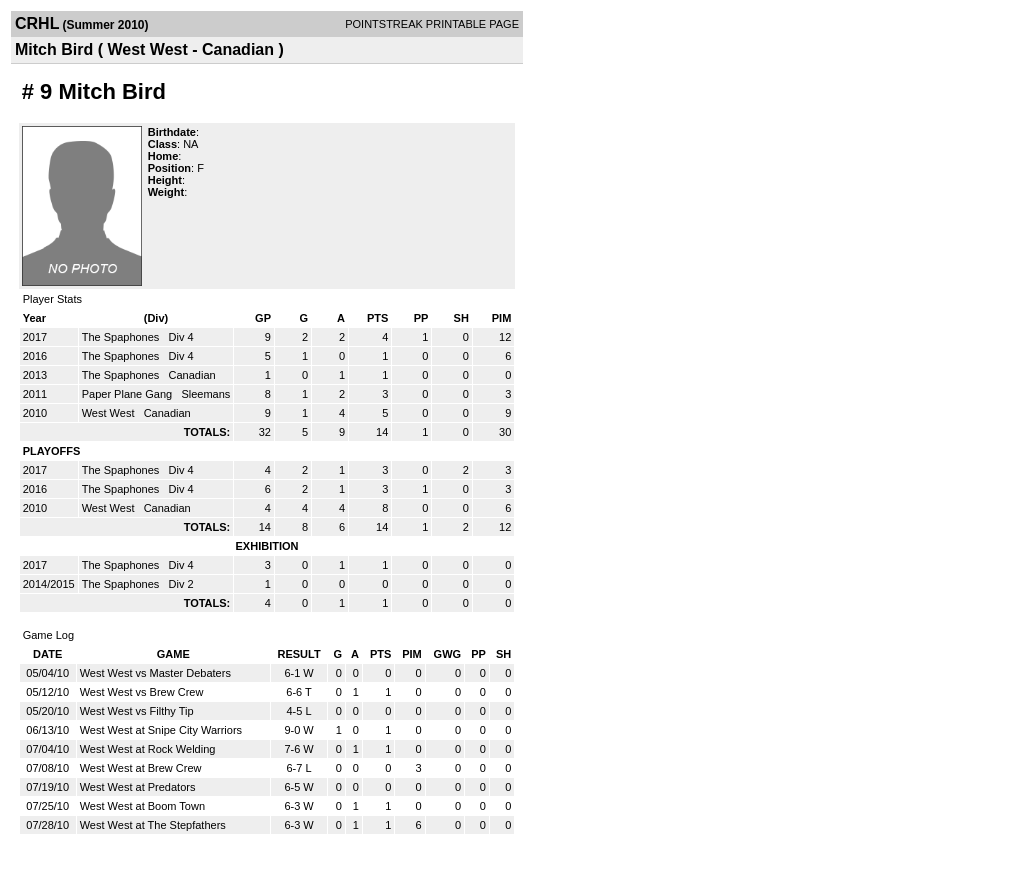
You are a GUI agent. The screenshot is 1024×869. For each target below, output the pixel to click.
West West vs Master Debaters (155, 673)
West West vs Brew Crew (142, 692)
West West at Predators (138, 787)
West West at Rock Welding (148, 749)
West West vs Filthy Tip (137, 711)
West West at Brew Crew (141, 768)
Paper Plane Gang (129, 394)
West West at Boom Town (142, 806)
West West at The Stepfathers (153, 825)
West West (110, 413)
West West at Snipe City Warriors (161, 730)
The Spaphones (122, 337)
